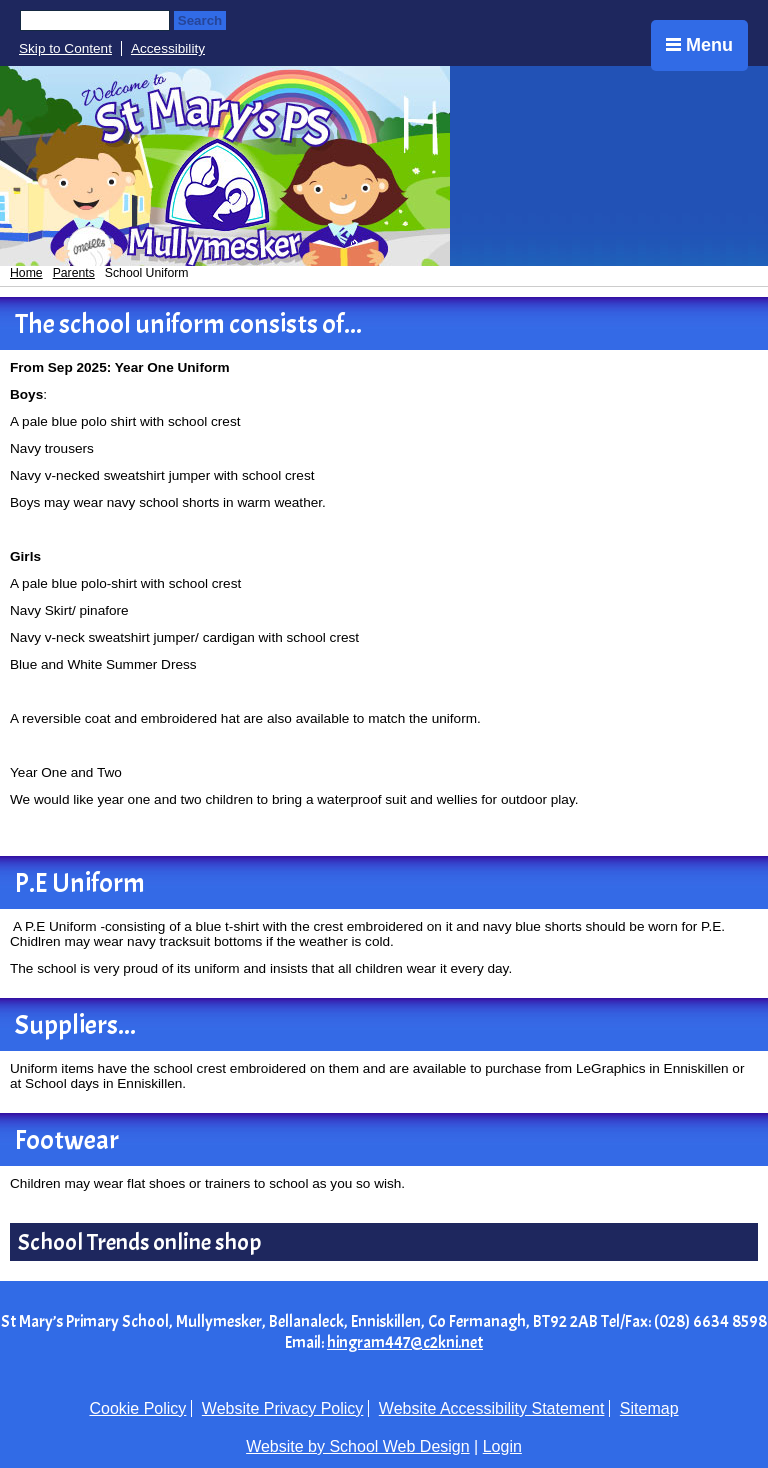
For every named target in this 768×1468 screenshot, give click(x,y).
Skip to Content (65, 48)
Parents (74, 273)
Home (26, 273)
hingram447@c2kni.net (405, 1342)
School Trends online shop (139, 1242)
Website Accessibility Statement (492, 1408)
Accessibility (168, 48)
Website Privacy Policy (283, 1408)
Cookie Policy (137, 1408)
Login (502, 1446)
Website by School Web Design (358, 1446)
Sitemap (649, 1408)
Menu (699, 45)
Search (200, 20)
